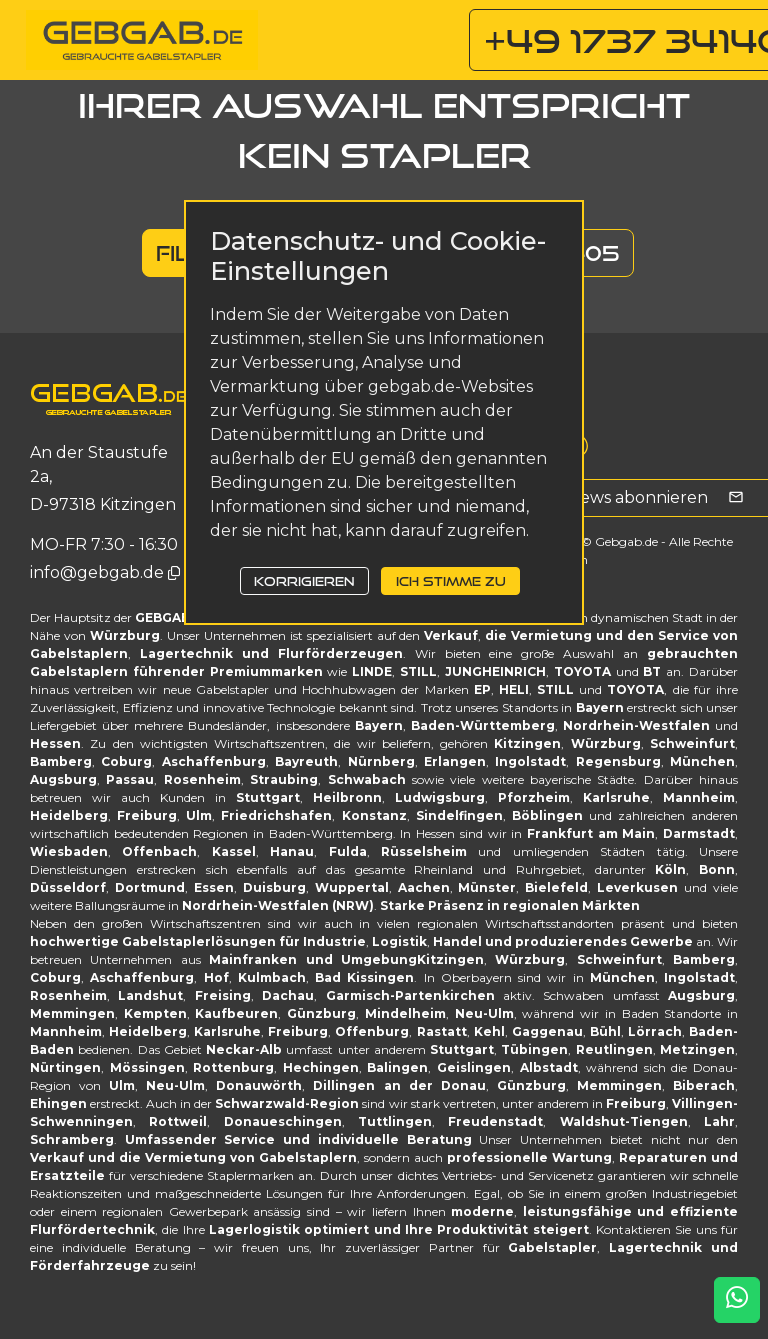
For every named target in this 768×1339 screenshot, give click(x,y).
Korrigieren (304, 581)
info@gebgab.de (99, 572)
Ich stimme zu (451, 581)
